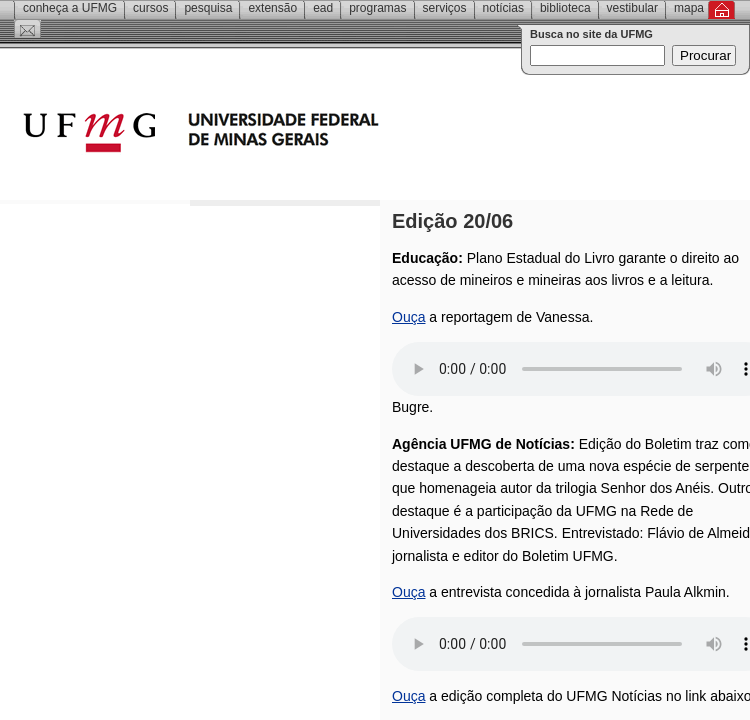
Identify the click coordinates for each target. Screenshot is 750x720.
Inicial (721, 10)
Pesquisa (208, 8)
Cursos (150, 8)
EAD (323, 8)
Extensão (272, 8)
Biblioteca (565, 8)
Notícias (503, 8)
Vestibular (632, 8)
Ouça (408, 317)
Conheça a (70, 8)
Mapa (689, 8)
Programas (377, 8)
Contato (27, 29)
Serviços (445, 8)
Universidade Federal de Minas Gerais (315, 135)
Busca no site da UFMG (591, 34)
